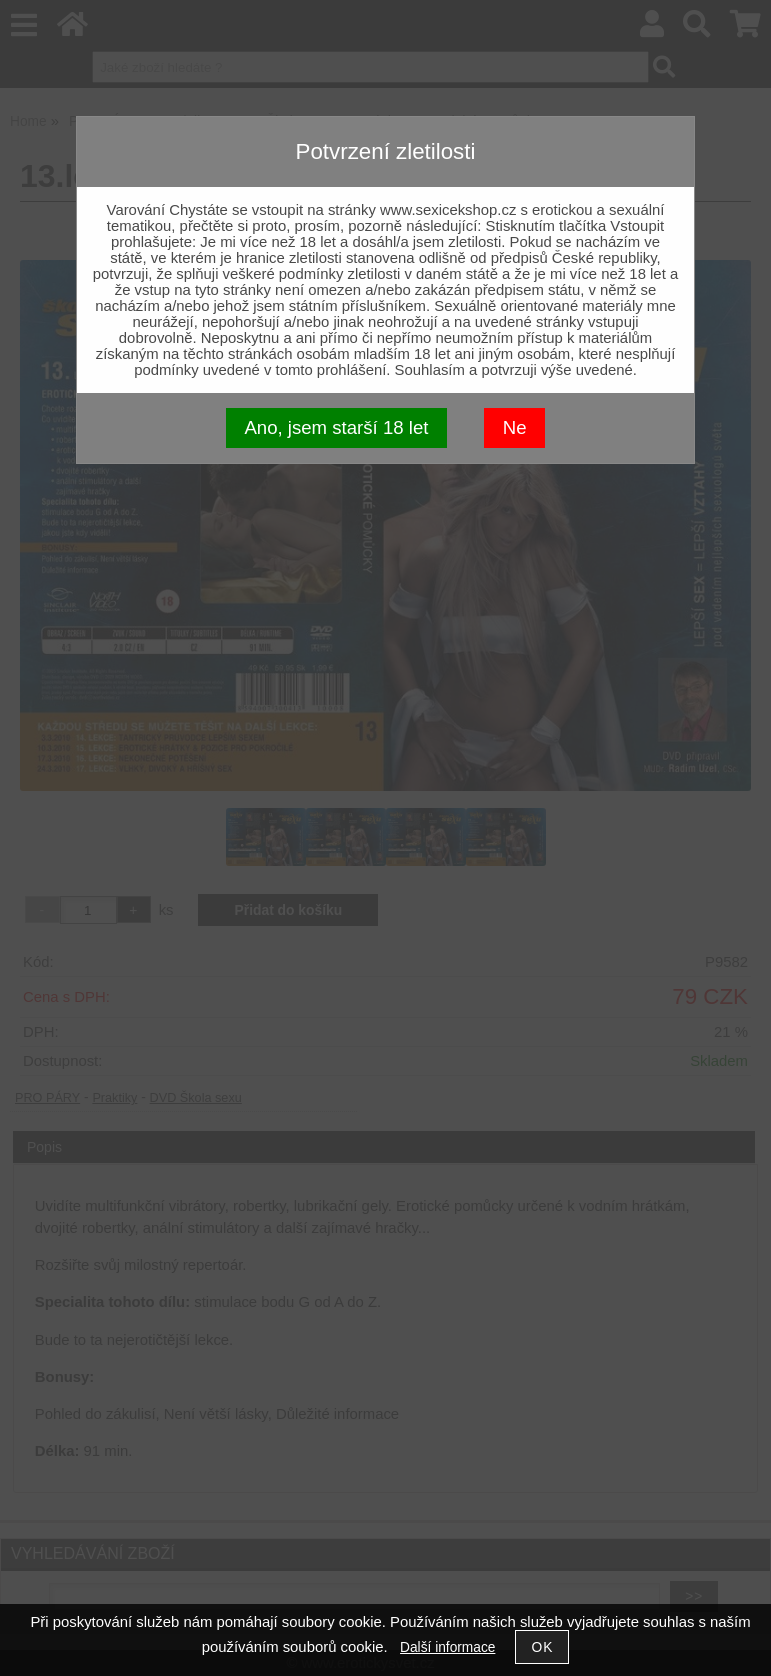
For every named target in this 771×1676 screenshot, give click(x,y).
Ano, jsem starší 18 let (336, 427)
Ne (515, 427)
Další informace (447, 1647)
